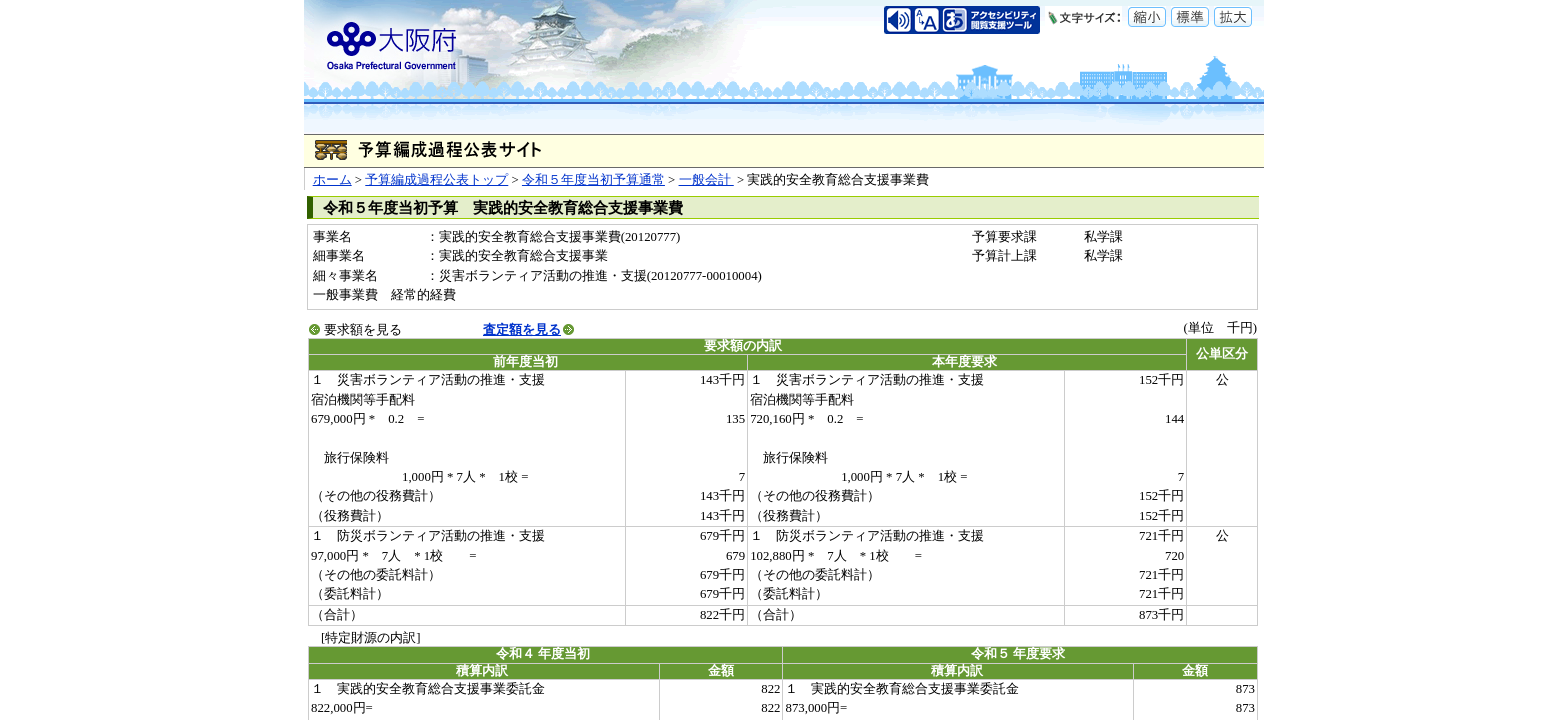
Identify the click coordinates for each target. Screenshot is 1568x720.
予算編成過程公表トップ (436, 180)
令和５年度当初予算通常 (593, 180)
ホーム (332, 180)
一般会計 (706, 180)
